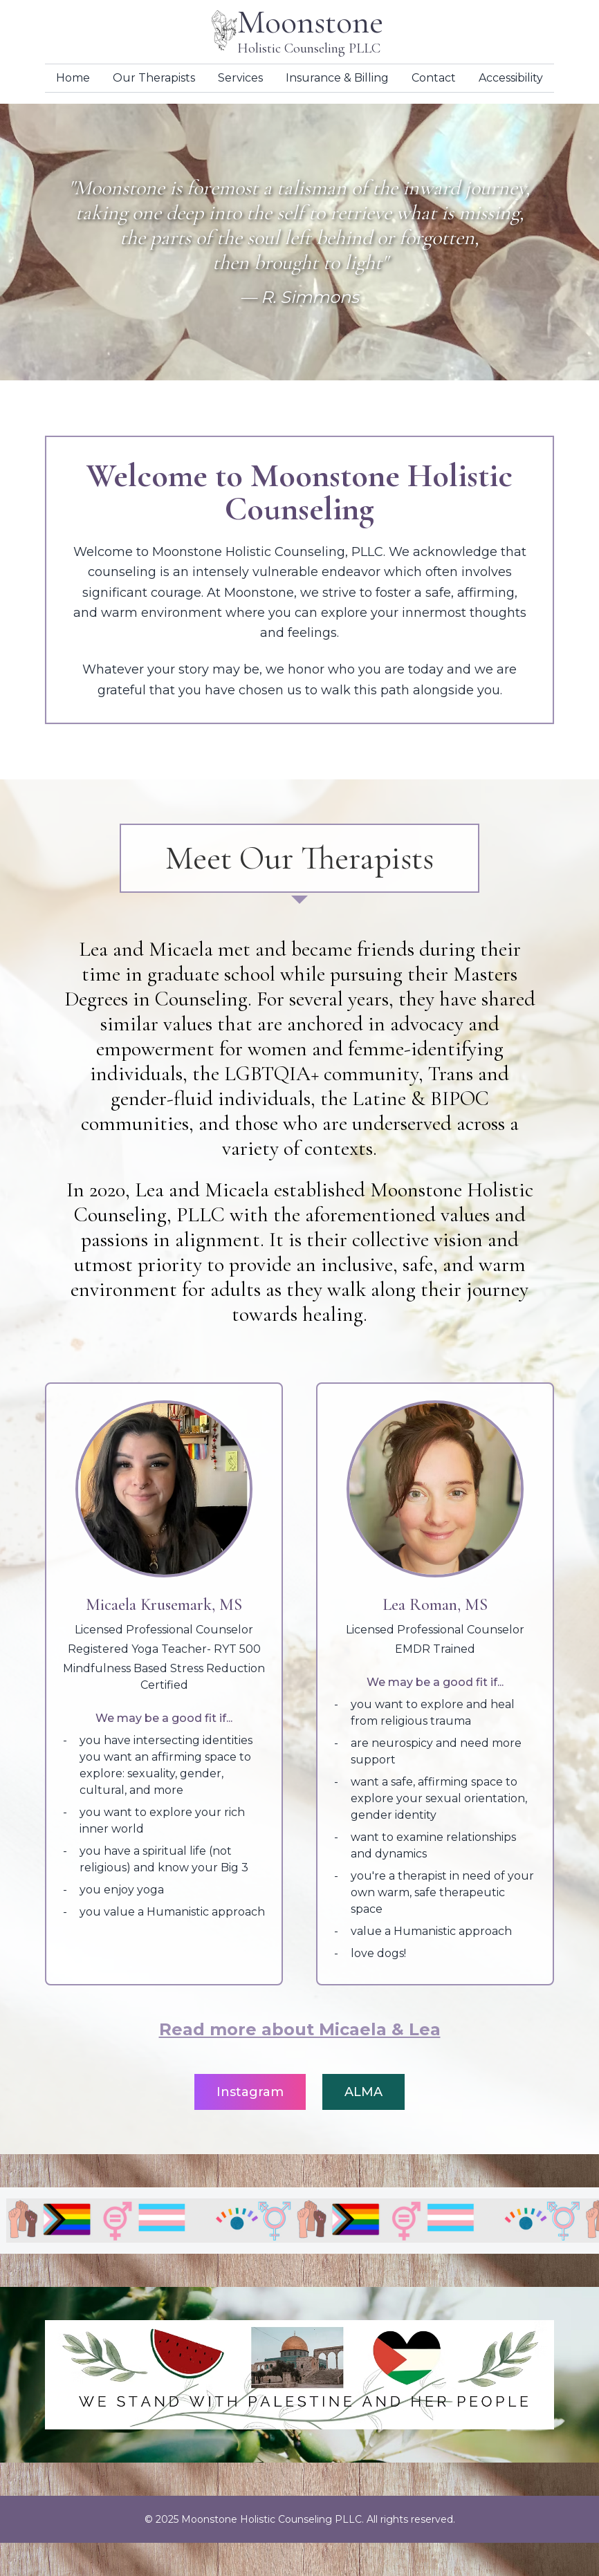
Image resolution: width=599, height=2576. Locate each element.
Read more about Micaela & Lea (300, 2029)
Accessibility (511, 77)
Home (73, 77)
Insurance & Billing (337, 77)
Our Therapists (154, 77)
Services (240, 77)
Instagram (250, 2092)
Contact (434, 77)
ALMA (363, 2092)
